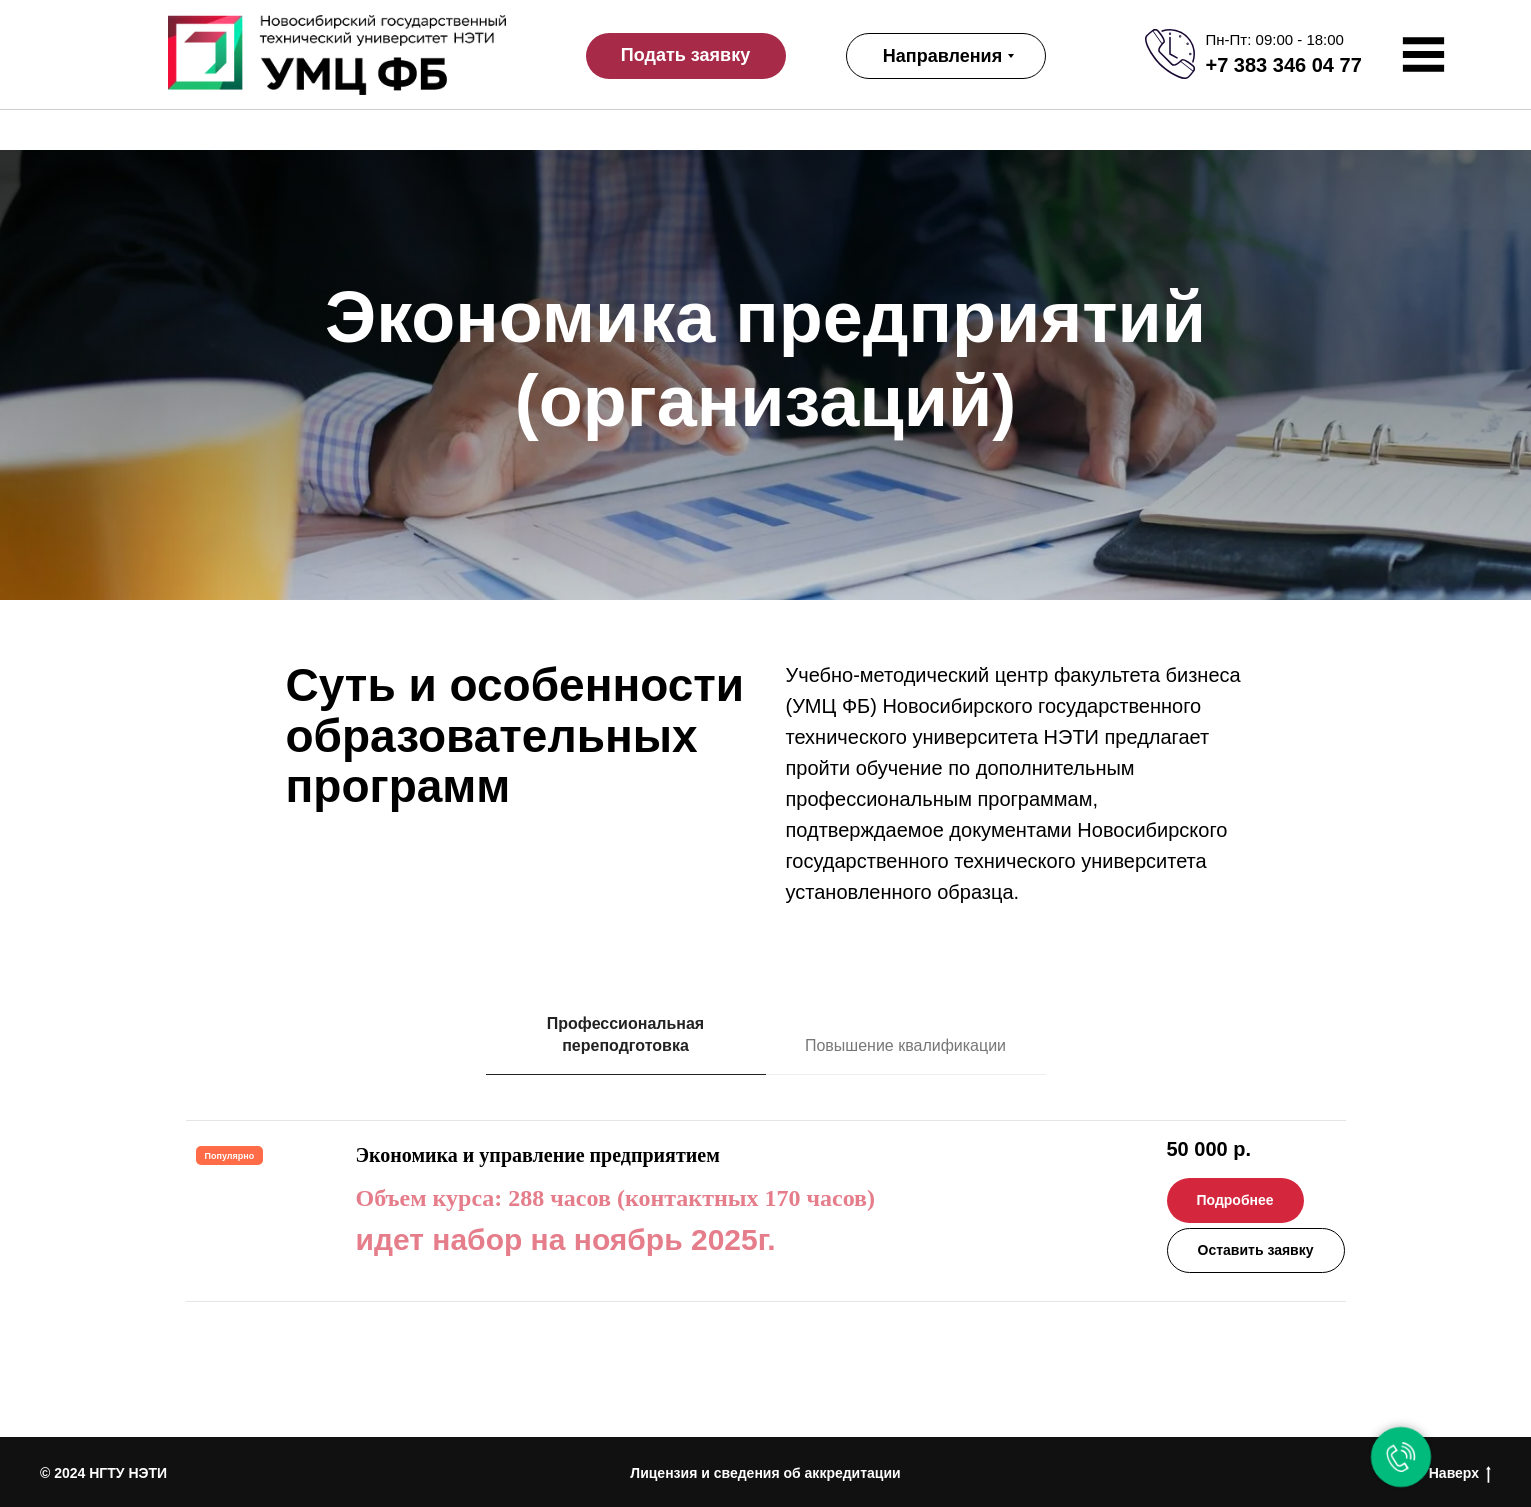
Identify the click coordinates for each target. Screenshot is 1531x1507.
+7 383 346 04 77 (1284, 65)
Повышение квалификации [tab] (905, 1045)
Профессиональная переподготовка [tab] (625, 1034)
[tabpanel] (765, 1278)
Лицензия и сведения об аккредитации (765, 1473)
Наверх (1460, 1474)
